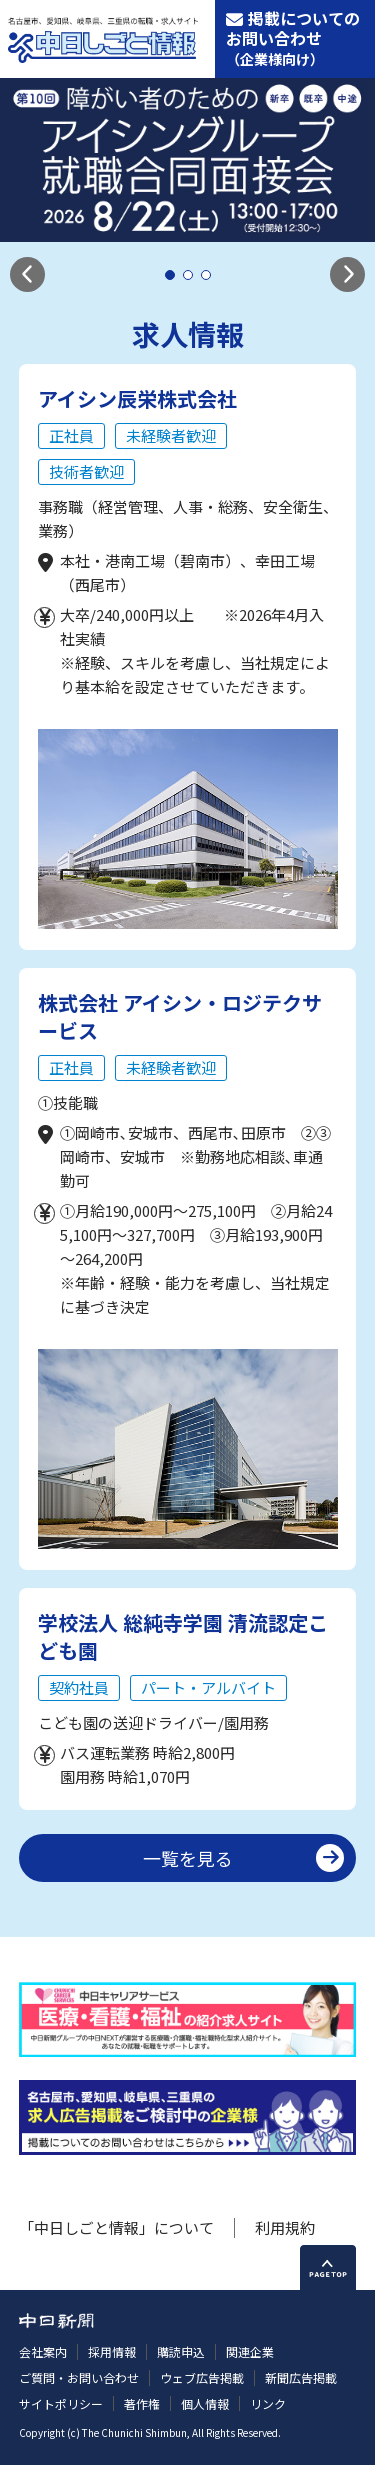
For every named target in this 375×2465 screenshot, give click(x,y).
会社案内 (43, 2351)
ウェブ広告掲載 (202, 2377)
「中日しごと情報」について (116, 2227)
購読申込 (181, 2351)
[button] (27, 274)
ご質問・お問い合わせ (79, 2377)
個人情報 (205, 2403)
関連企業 (250, 2351)
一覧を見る (188, 1858)
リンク (268, 2403)
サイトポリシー (61, 2403)
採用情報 (112, 2351)
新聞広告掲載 (301, 2377)
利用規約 (285, 2227)
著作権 (142, 2403)
